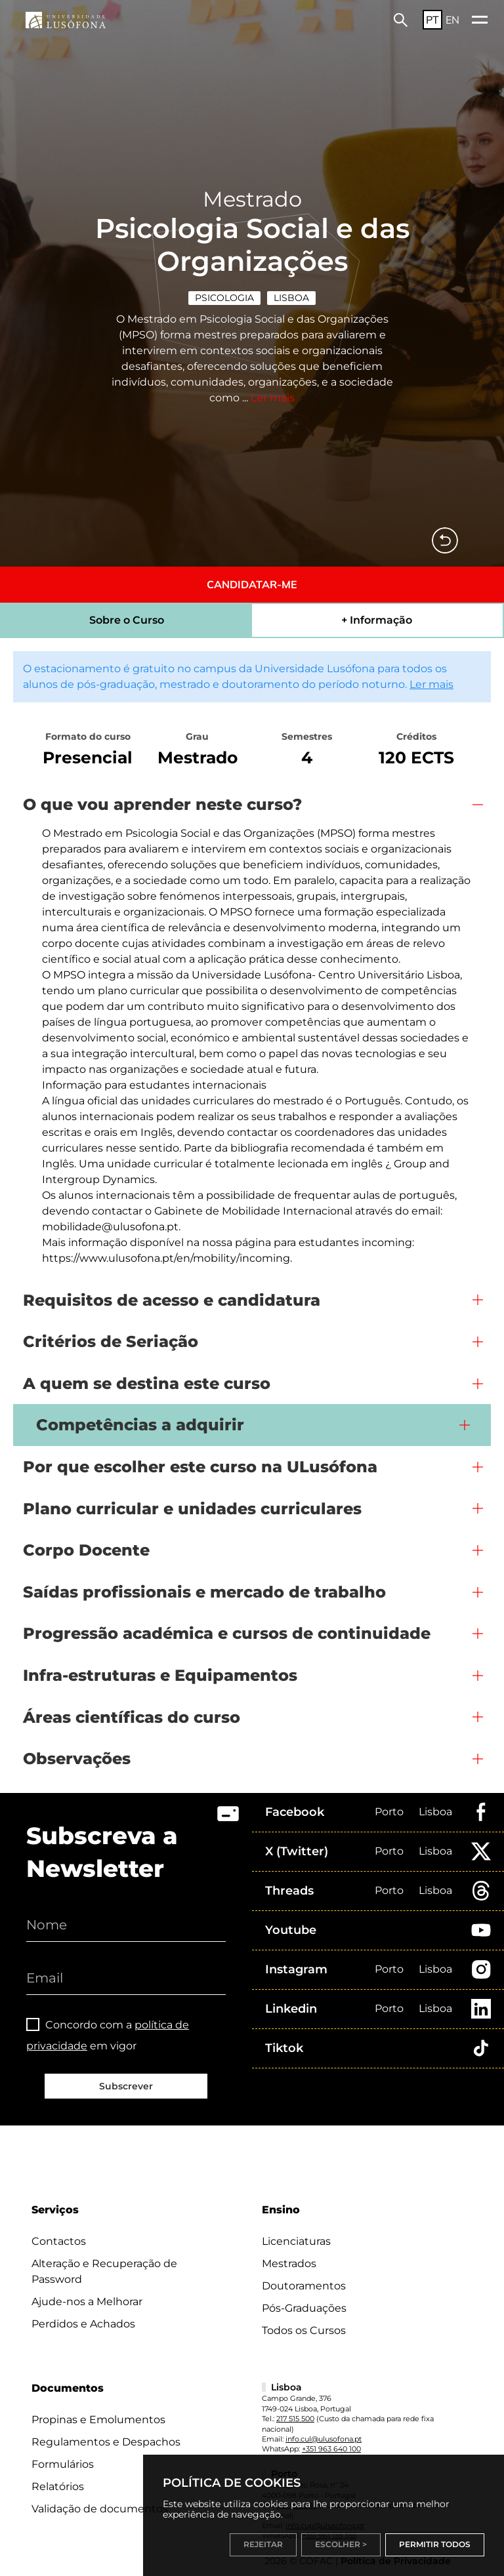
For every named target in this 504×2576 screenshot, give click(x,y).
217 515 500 (295, 2418)
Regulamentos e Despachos (106, 2442)
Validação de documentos (100, 2509)
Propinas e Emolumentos (98, 2419)
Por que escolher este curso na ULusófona (200, 1466)
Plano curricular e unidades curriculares (192, 1508)
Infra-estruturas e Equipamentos (160, 1675)
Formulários (63, 2464)
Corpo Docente (86, 1550)
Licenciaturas (296, 2241)
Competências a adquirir (140, 1424)
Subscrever (126, 2086)
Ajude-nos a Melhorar (87, 2301)
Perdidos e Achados (83, 2324)
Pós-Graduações (304, 2308)
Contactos (59, 2241)
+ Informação (376, 620)
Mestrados (289, 2263)
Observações (77, 1758)
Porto (389, 1811)
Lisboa (291, 298)
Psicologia (224, 298)
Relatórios (58, 2486)
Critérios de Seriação (110, 1341)
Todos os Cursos (304, 2330)
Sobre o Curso (126, 620)
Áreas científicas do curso (131, 1717)
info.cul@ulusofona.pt (323, 2439)
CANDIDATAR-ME (252, 584)
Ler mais (273, 398)
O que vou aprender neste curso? (162, 804)
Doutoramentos (304, 2286)
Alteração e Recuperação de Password (104, 2271)
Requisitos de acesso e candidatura (171, 1300)
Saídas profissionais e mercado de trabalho (204, 1591)
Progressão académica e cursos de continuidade (226, 1633)
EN (452, 19)
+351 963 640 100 (331, 2448)
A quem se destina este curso (146, 1383)
